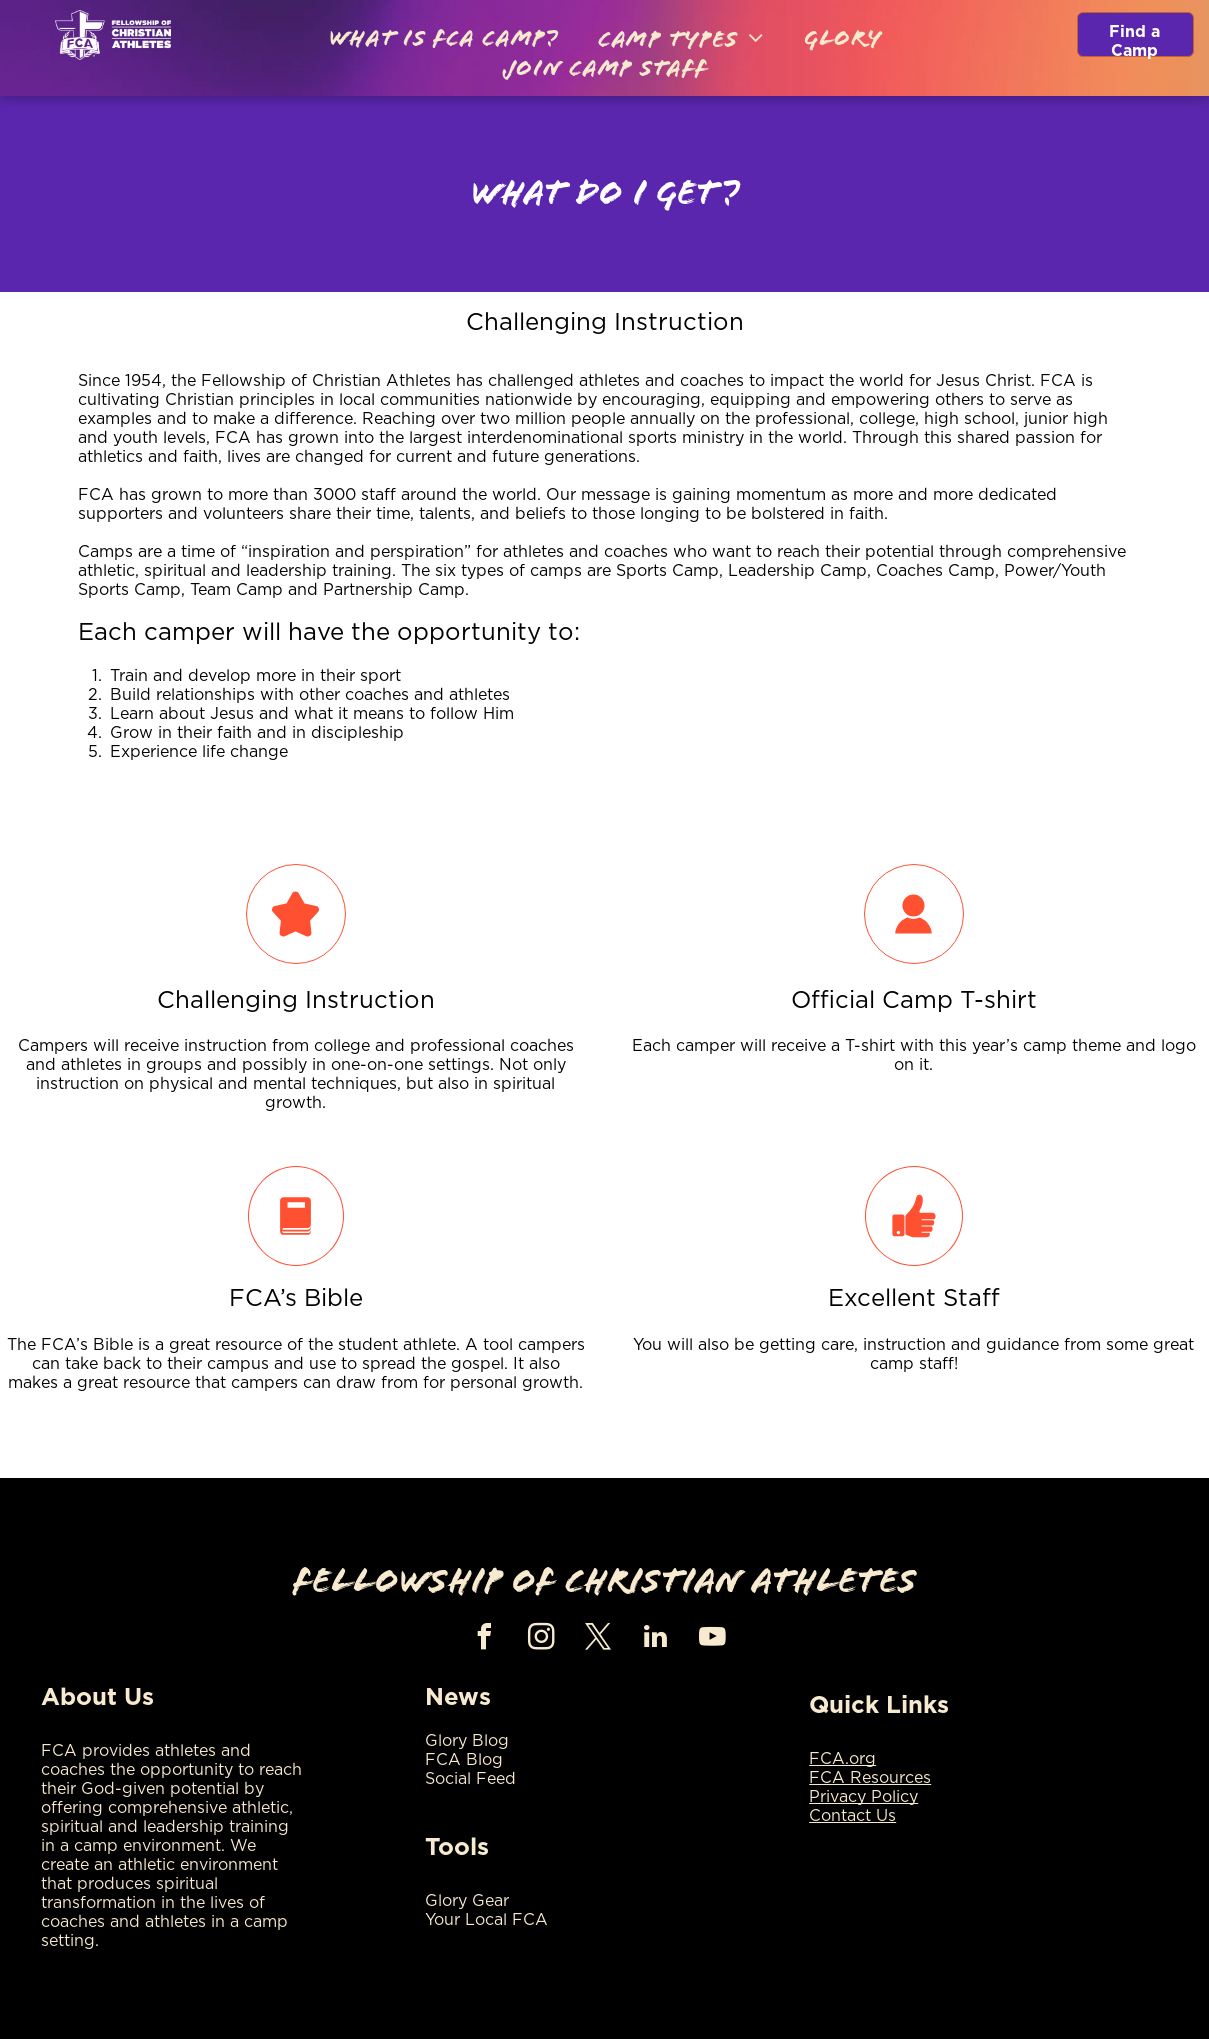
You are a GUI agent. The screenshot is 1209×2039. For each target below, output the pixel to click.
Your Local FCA (486, 1920)
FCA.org (842, 1759)
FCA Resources (870, 1778)
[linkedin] (656, 1639)
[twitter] (599, 1639)
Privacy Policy (863, 1797)
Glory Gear (467, 1901)
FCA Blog (464, 1760)
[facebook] (485, 1639)
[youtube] (713, 1639)
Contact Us (852, 1816)
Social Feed (470, 1779)
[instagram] (542, 1639)
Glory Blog (467, 1741)
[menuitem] (443, 41)
